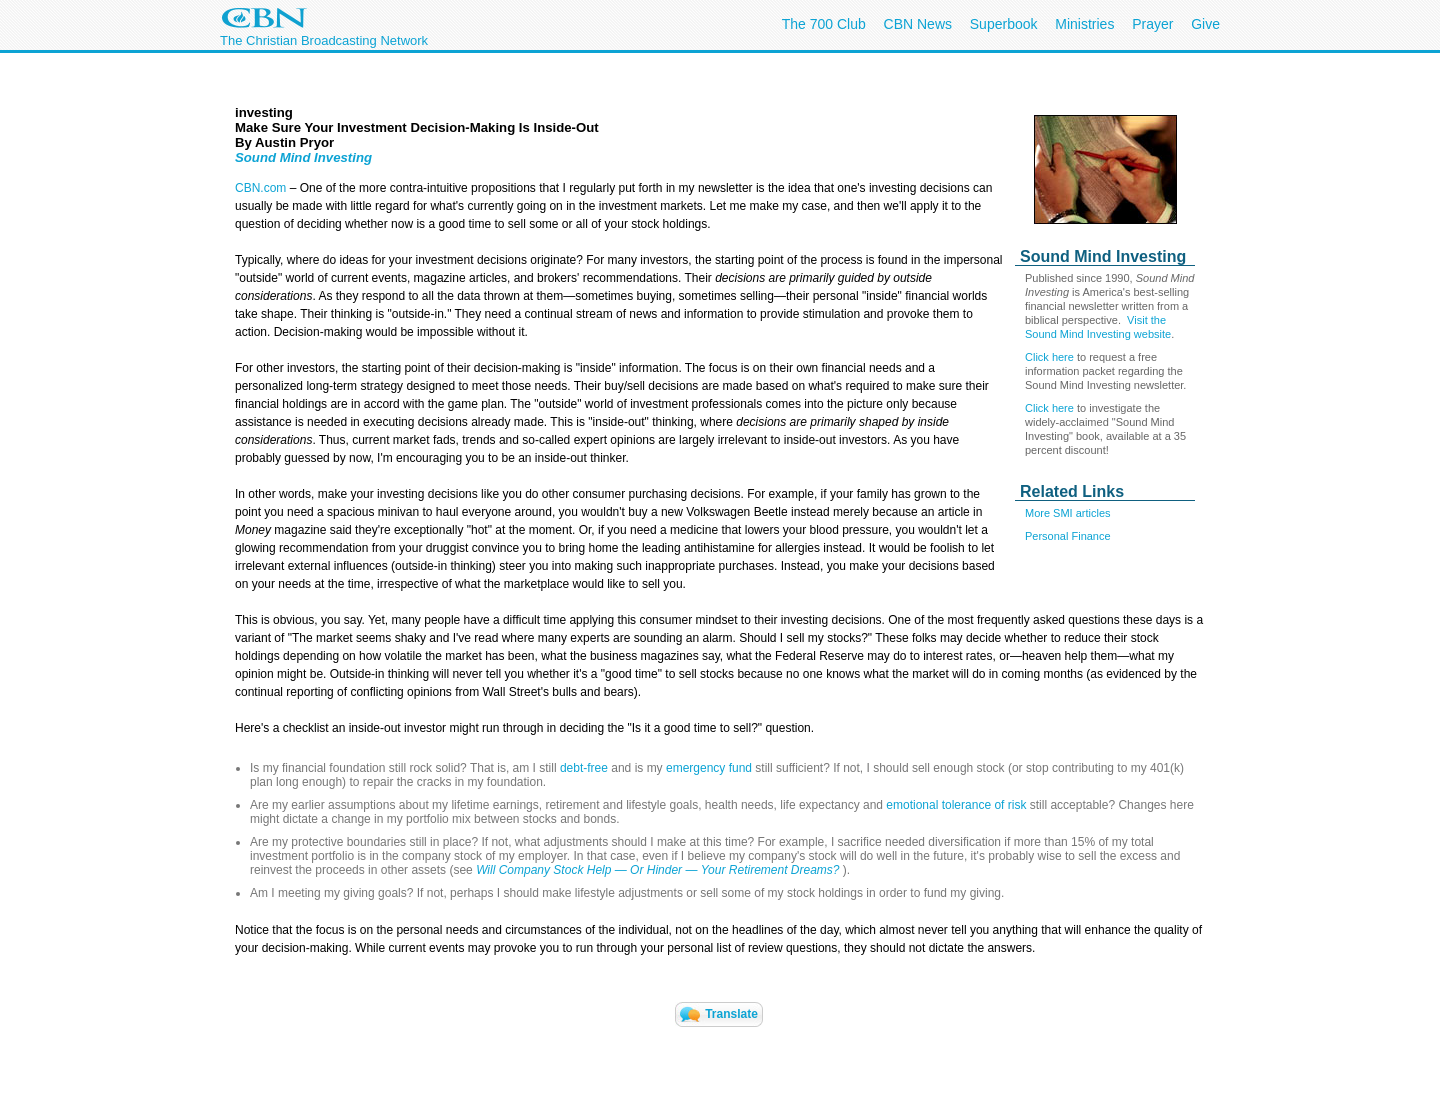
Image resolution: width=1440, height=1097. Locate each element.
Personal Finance (1068, 536)
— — (727, 870)
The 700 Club (824, 24)
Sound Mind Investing (303, 157)
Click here (1049, 357)
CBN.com (260, 188)
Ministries (1084, 24)
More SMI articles (1068, 513)
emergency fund (709, 768)
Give (1205, 24)
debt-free (584, 768)
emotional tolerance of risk (956, 805)
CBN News (918, 24)
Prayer (1152, 24)
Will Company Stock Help (545, 870)
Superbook (1004, 24)
